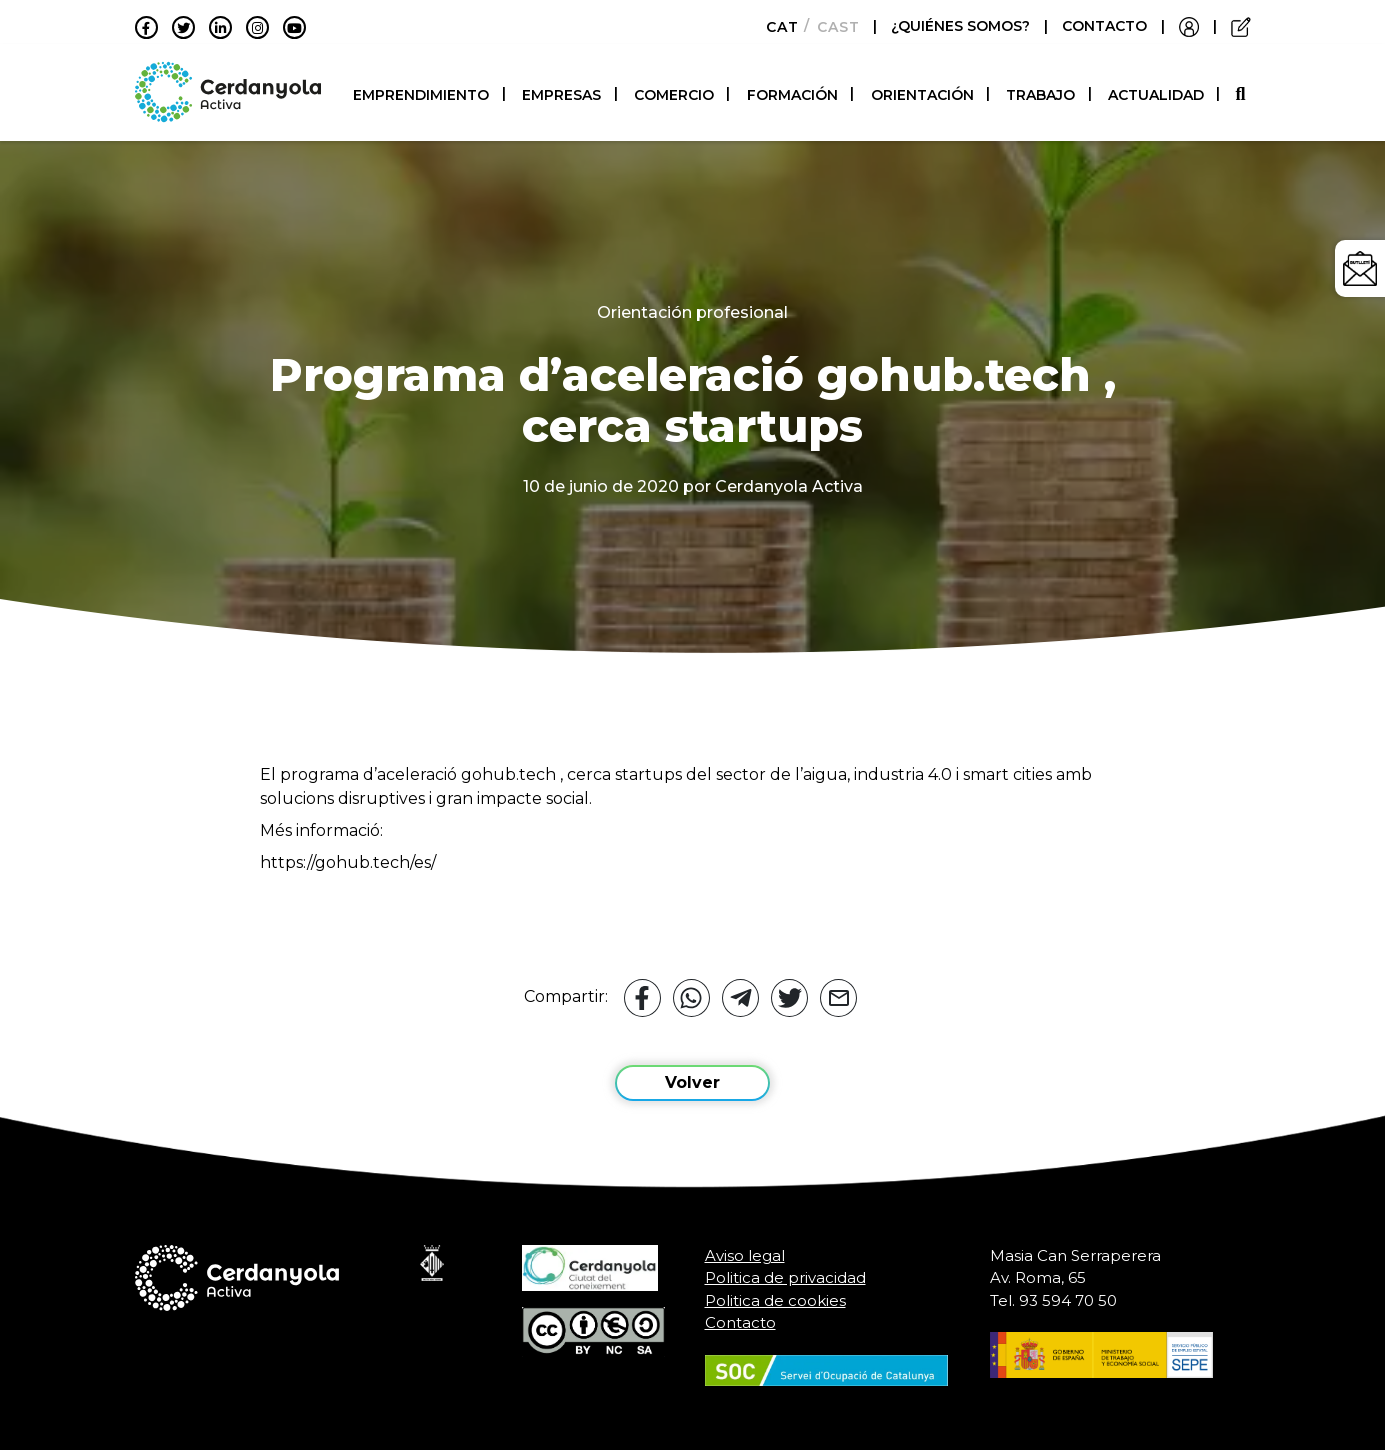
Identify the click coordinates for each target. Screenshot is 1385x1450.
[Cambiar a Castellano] (832, 27)
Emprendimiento (421, 95)
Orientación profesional (692, 312)
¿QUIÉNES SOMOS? (962, 26)
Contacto (740, 1322)
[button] (1242, 94)
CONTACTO (1104, 26)
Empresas (561, 95)
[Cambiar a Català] (776, 27)
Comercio (674, 95)
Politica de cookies (775, 1300)
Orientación (922, 95)
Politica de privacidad (785, 1277)
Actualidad (1156, 95)
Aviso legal (745, 1255)
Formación (792, 95)
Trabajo (1040, 95)
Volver (692, 1082)
